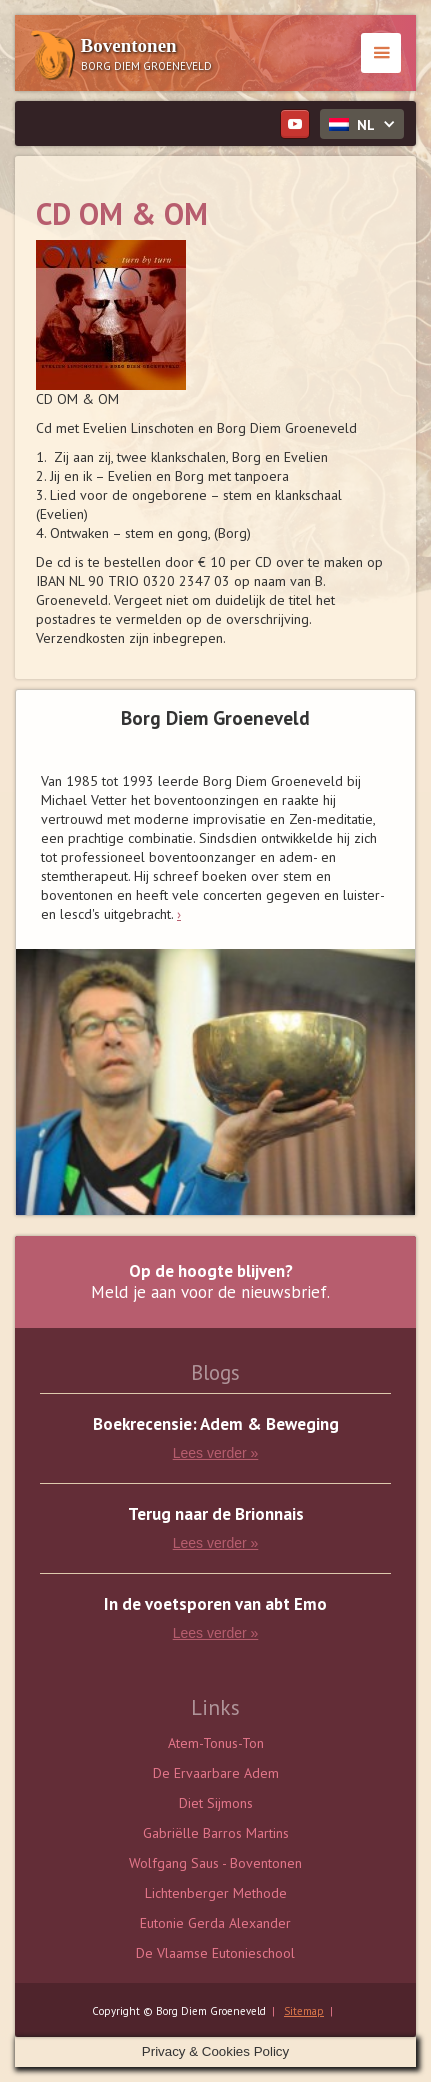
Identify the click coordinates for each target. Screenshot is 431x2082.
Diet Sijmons (216, 1803)
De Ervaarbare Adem (216, 1773)
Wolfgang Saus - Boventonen (215, 1863)
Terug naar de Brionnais (216, 1514)
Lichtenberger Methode (216, 1893)
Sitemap (304, 2011)
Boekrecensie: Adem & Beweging (216, 1424)
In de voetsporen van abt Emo (215, 1604)
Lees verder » (216, 1453)
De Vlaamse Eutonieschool (215, 1953)
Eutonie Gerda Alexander (215, 1923)
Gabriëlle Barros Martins (216, 1833)
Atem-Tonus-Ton (216, 1743)
